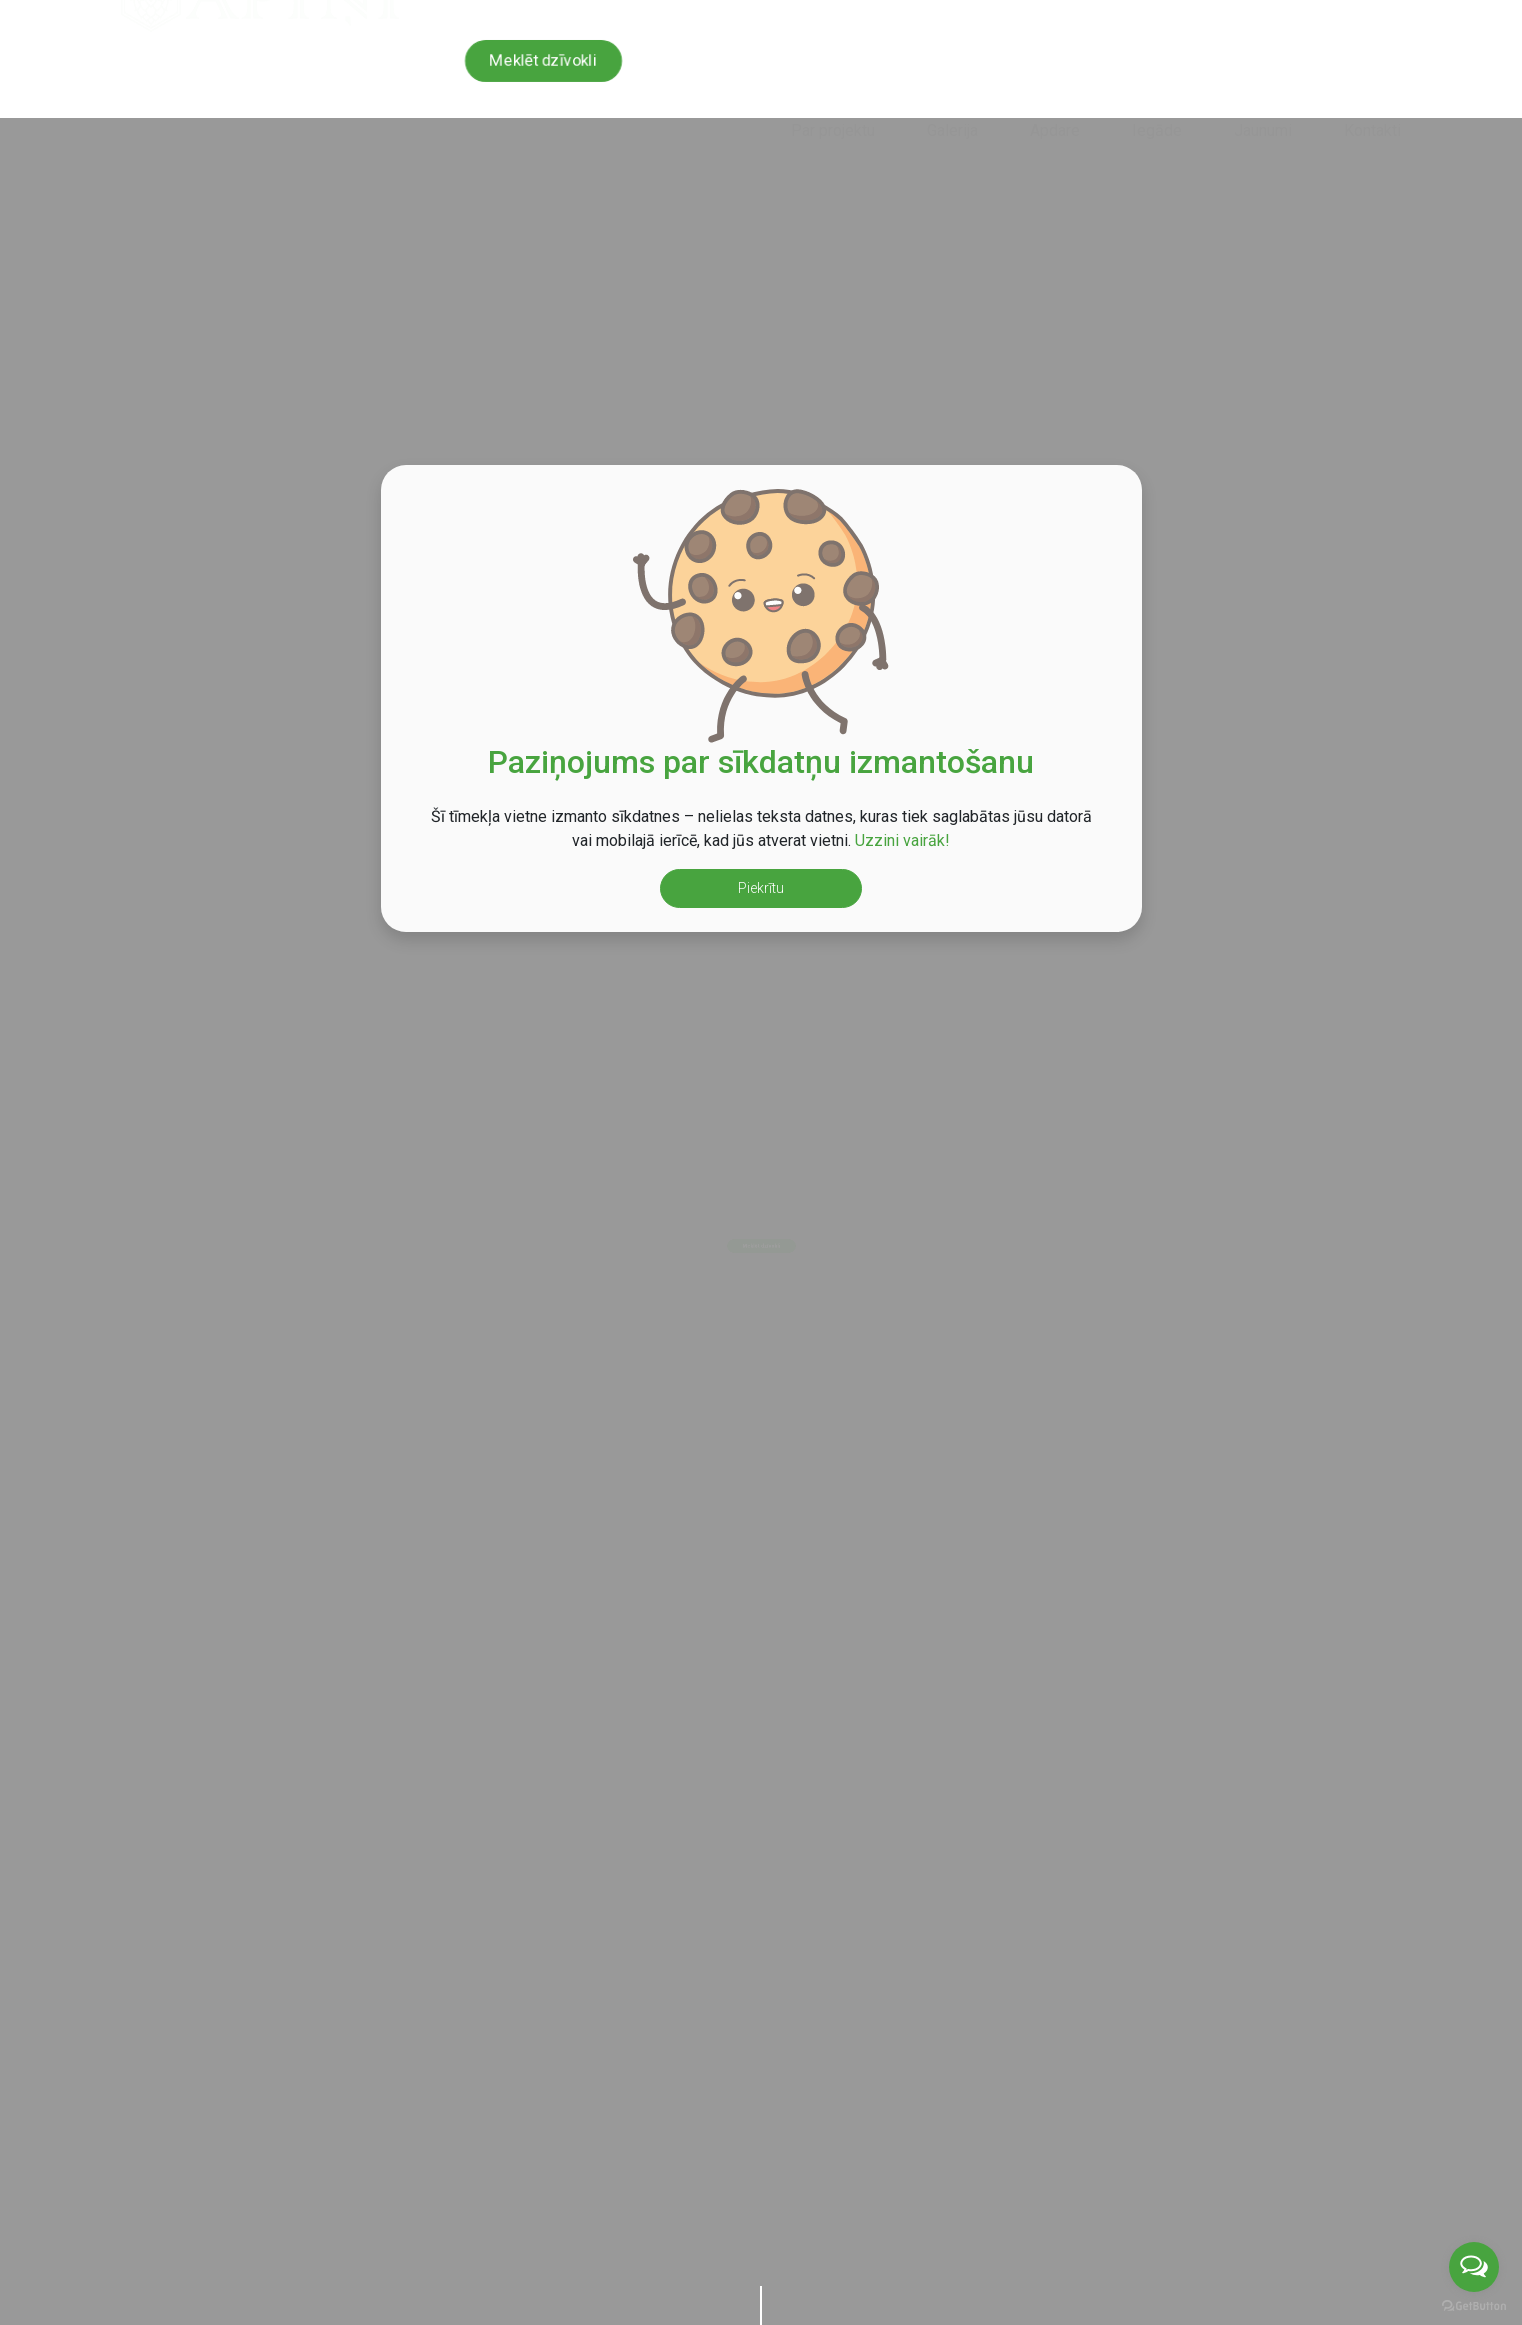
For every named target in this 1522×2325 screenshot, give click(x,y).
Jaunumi (1263, 73)
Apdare (1055, 73)
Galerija (952, 73)
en (1351, 15)
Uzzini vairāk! (902, 840)
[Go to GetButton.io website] (1474, 2305)
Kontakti (1372, 73)
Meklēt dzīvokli (542, 60)
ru (1391, 15)
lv (1312, 15)
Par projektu (833, 73)
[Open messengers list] (1474, 2267)
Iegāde (1157, 73)
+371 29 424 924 (957, 15)
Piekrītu (761, 888)
